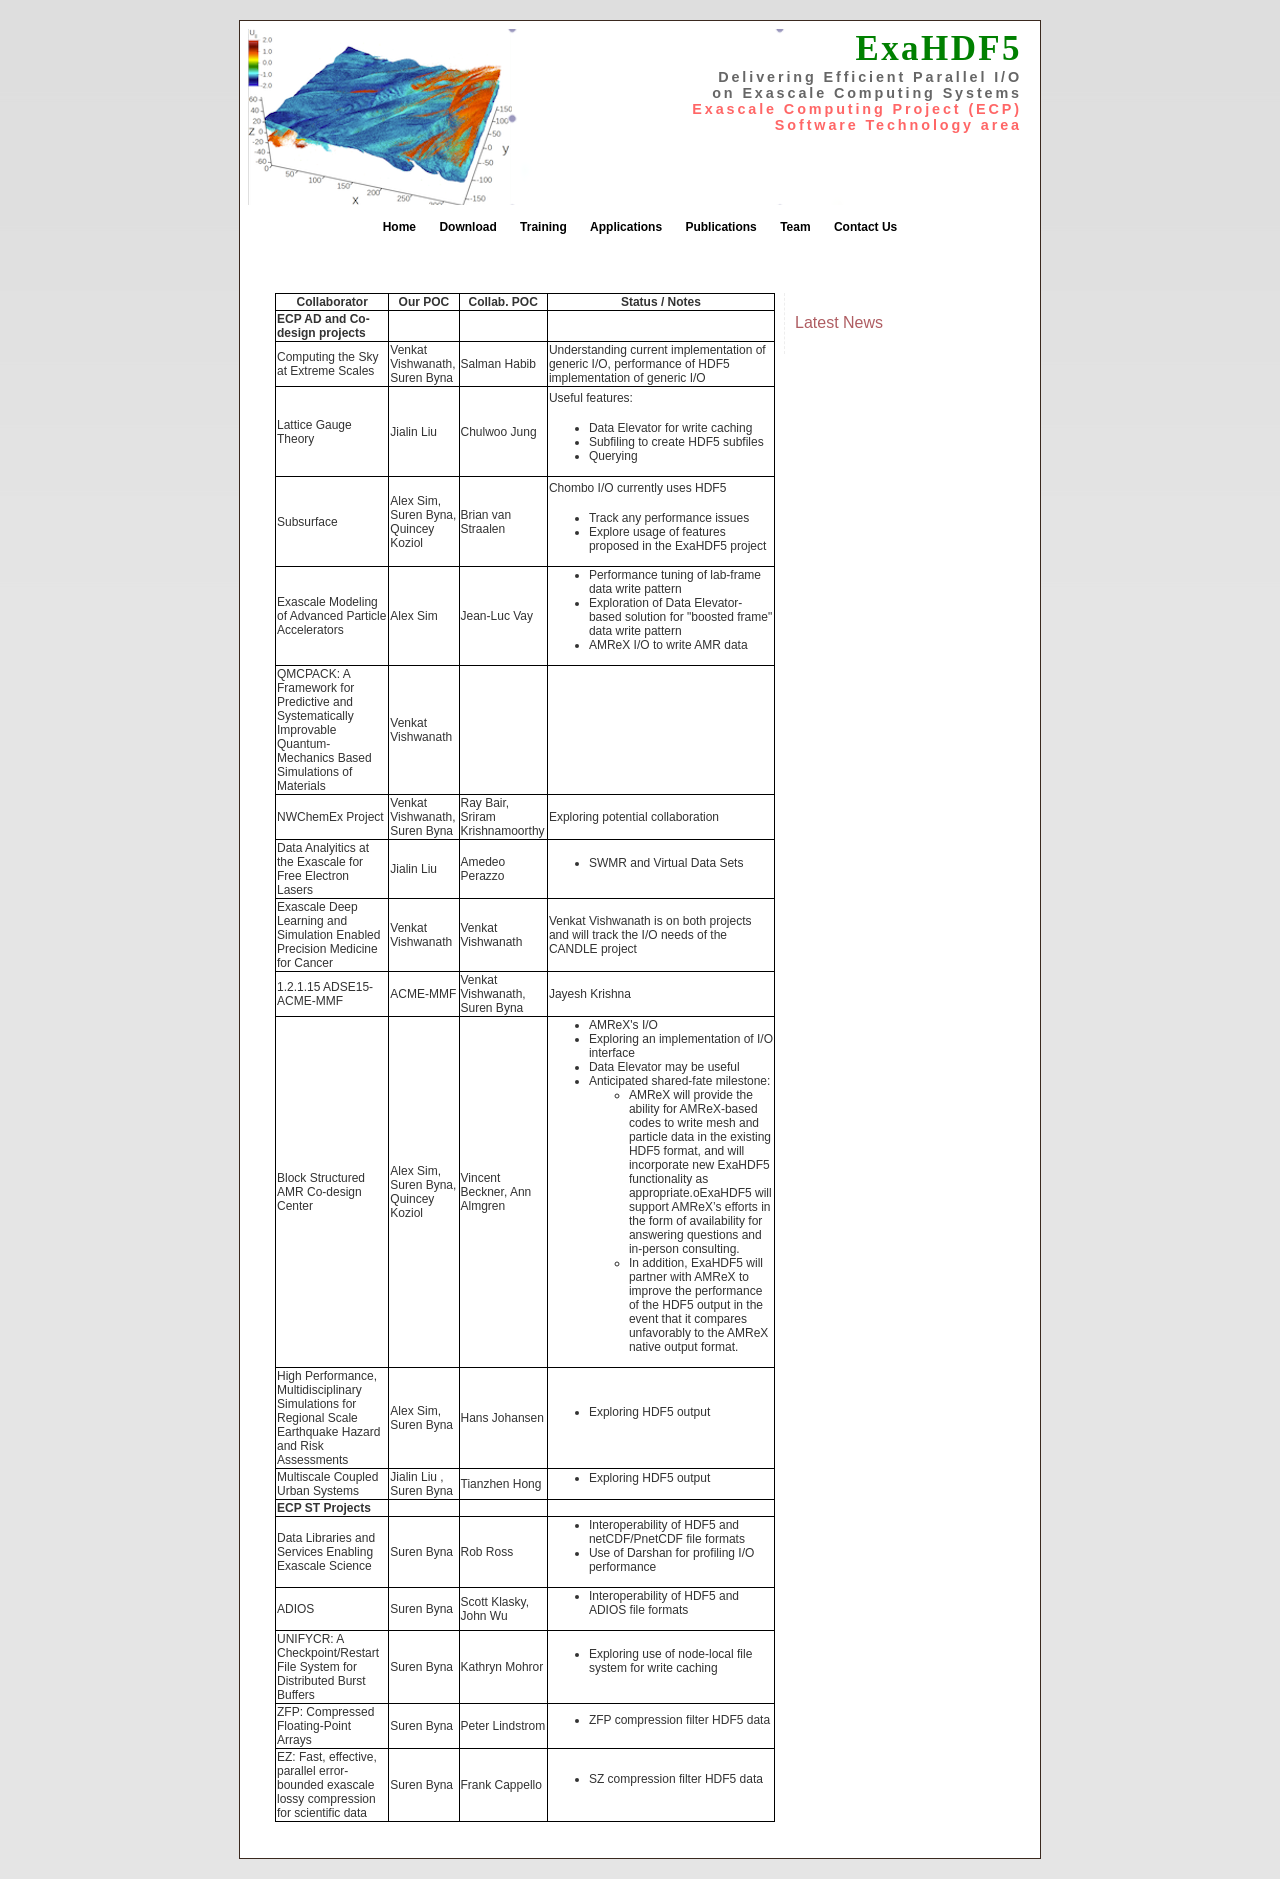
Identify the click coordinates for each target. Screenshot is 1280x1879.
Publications (720, 227)
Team (795, 227)
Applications (626, 227)
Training (543, 227)
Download (467, 227)
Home (399, 227)
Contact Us (865, 227)
